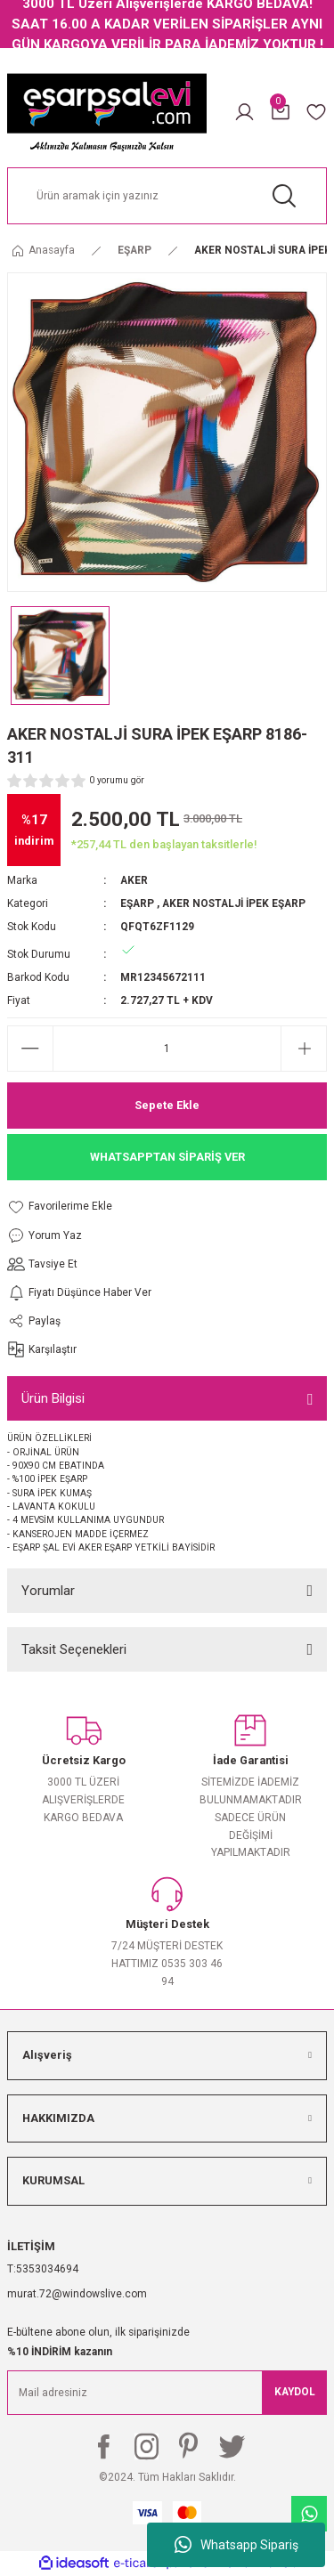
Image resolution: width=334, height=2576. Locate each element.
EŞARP (137, 903)
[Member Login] (244, 112)
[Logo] (107, 112)
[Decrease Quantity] (30, 1048)
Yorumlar (48, 1591)
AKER (134, 880)
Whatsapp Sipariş (236, 2545)
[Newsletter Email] (167, 2392)
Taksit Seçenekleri (73, 1649)
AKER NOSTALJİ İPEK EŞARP (233, 903)
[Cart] (280, 112)
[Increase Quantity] (304, 1048)
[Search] (167, 195)
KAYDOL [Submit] (294, 2392)
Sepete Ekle (167, 1105)
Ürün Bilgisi (53, 1398)
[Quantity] (167, 1048)
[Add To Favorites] (79, 1207)
